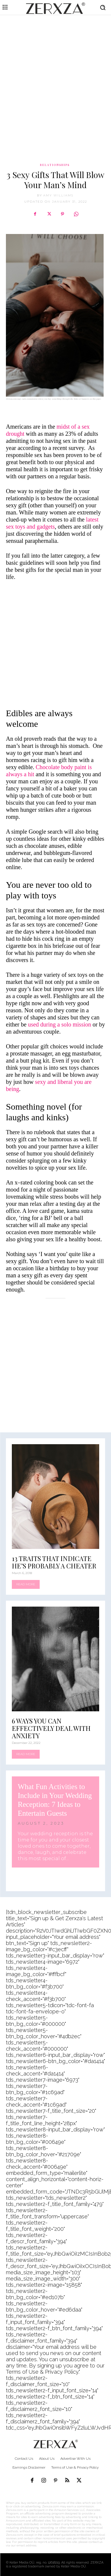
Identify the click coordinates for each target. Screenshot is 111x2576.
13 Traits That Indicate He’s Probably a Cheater (54, 1562)
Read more (25, 1584)
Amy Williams (58, 195)
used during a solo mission (59, 1024)
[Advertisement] (55, 76)
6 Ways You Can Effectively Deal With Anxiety (51, 1728)
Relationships (55, 164)
